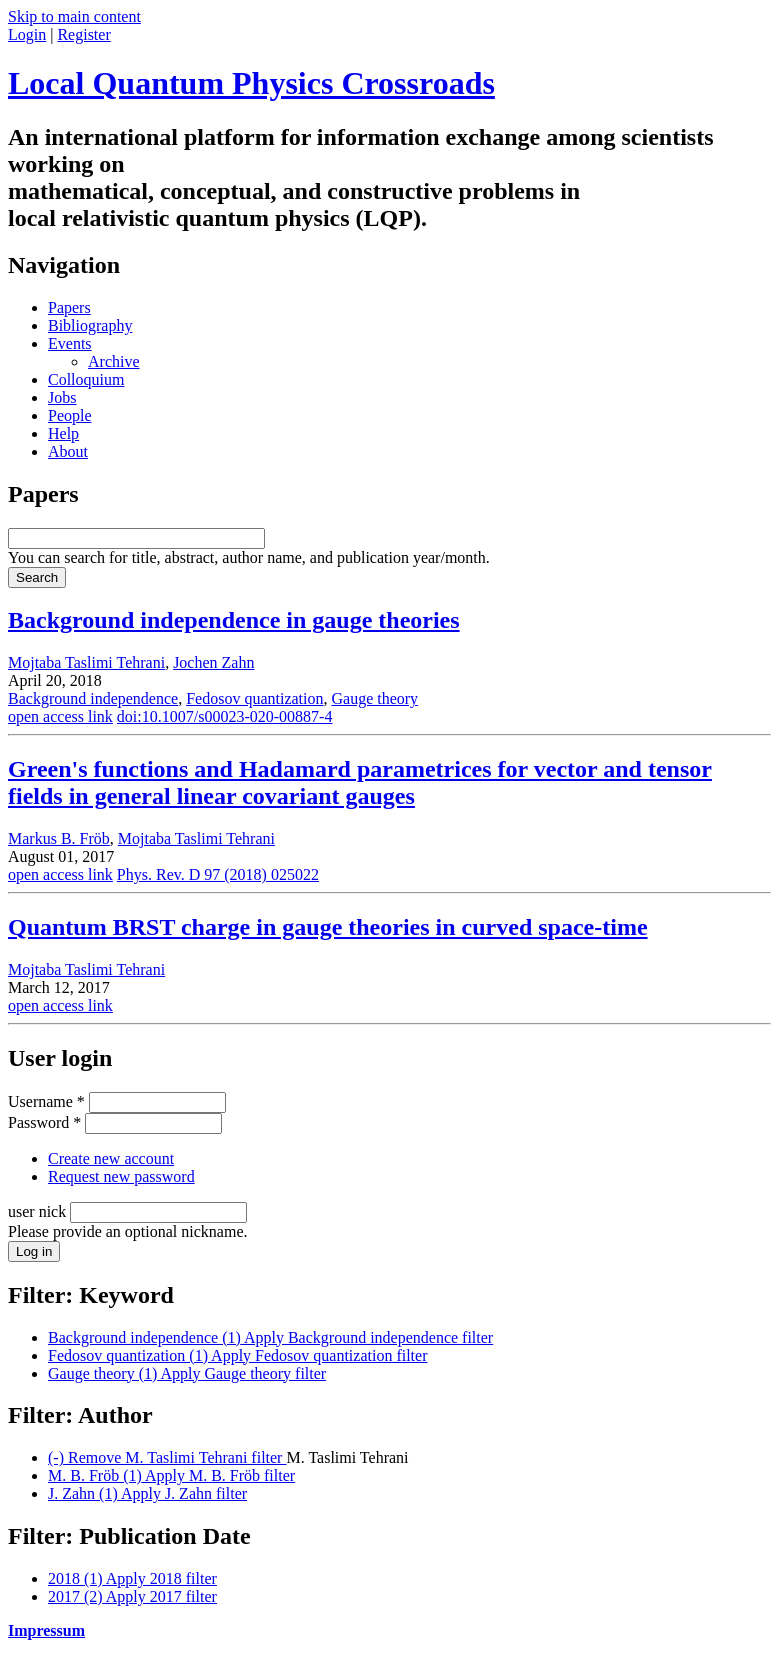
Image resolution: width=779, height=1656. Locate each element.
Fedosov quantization (254, 698)
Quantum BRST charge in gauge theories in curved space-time (328, 927)
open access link (60, 716)
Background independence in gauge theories (234, 620)
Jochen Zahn (213, 662)
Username (46, 1101)
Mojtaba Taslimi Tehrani (86, 662)
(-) (167, 1457)
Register (83, 34)
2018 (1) (132, 1578)
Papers (69, 307)
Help (63, 433)
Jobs (62, 397)
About (68, 451)
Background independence (93, 698)
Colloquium (86, 379)
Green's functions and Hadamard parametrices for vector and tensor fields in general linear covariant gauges (360, 782)
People (70, 415)
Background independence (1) (270, 1337)
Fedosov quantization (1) (238, 1355)
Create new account (111, 1158)
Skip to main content (74, 16)
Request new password (121, 1176)
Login (27, 34)
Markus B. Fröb (59, 838)
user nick (39, 1211)
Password (44, 1122)
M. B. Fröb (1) (171, 1475)
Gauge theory (374, 698)
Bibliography (90, 325)
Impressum (46, 1630)
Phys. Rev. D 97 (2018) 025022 (218, 874)
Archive (114, 361)
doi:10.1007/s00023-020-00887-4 (225, 716)
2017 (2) (132, 1596)
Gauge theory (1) (187, 1373)
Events (70, 343)
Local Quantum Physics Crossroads (251, 83)
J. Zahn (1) (147, 1493)
